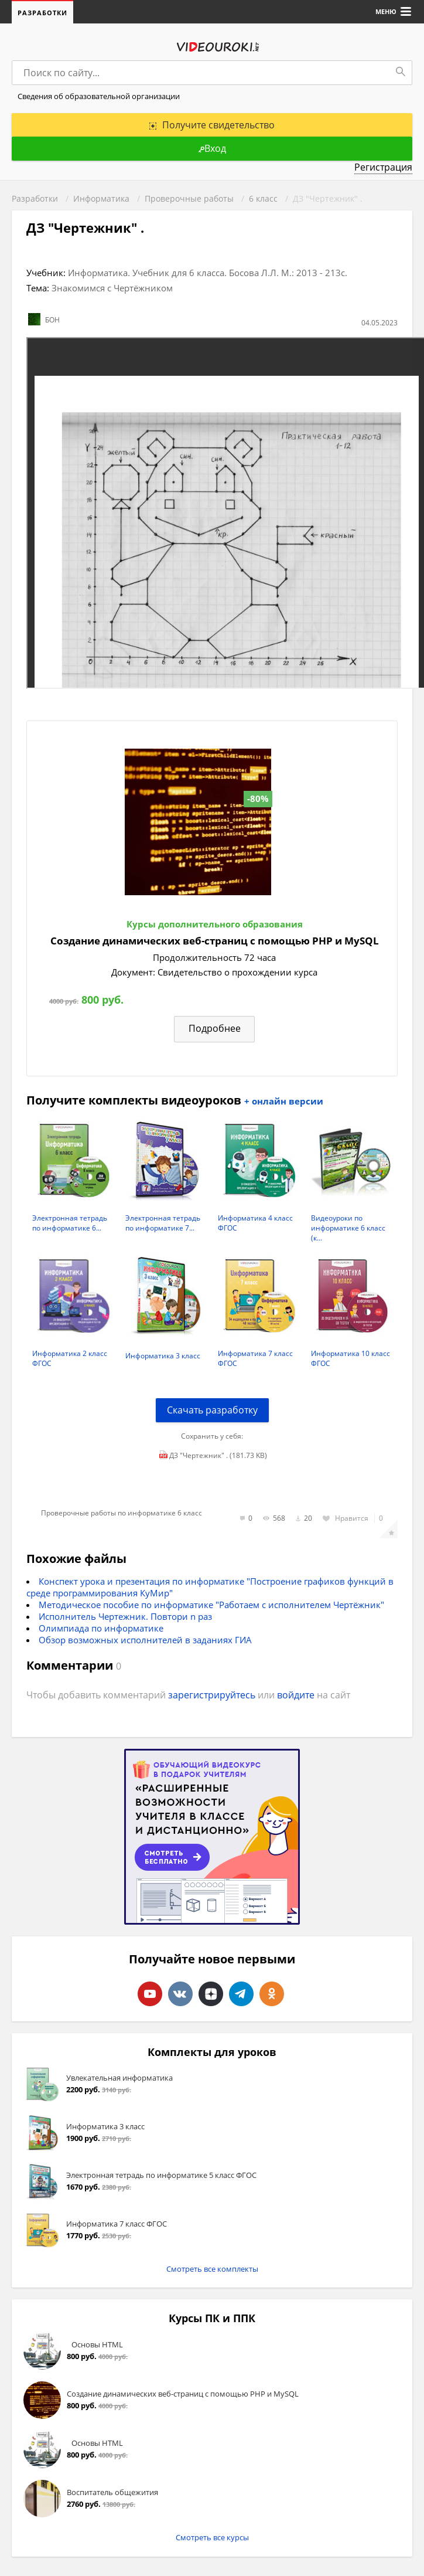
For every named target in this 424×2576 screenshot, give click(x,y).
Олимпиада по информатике (101, 1628)
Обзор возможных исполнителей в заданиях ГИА (145, 1640)
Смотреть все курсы (212, 2537)
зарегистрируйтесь (211, 1694)
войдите (295, 1694)
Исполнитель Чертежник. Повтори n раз (125, 1616)
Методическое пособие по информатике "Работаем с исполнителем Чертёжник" (211, 1604)
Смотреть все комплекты (212, 2269)
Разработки (42, 12)
